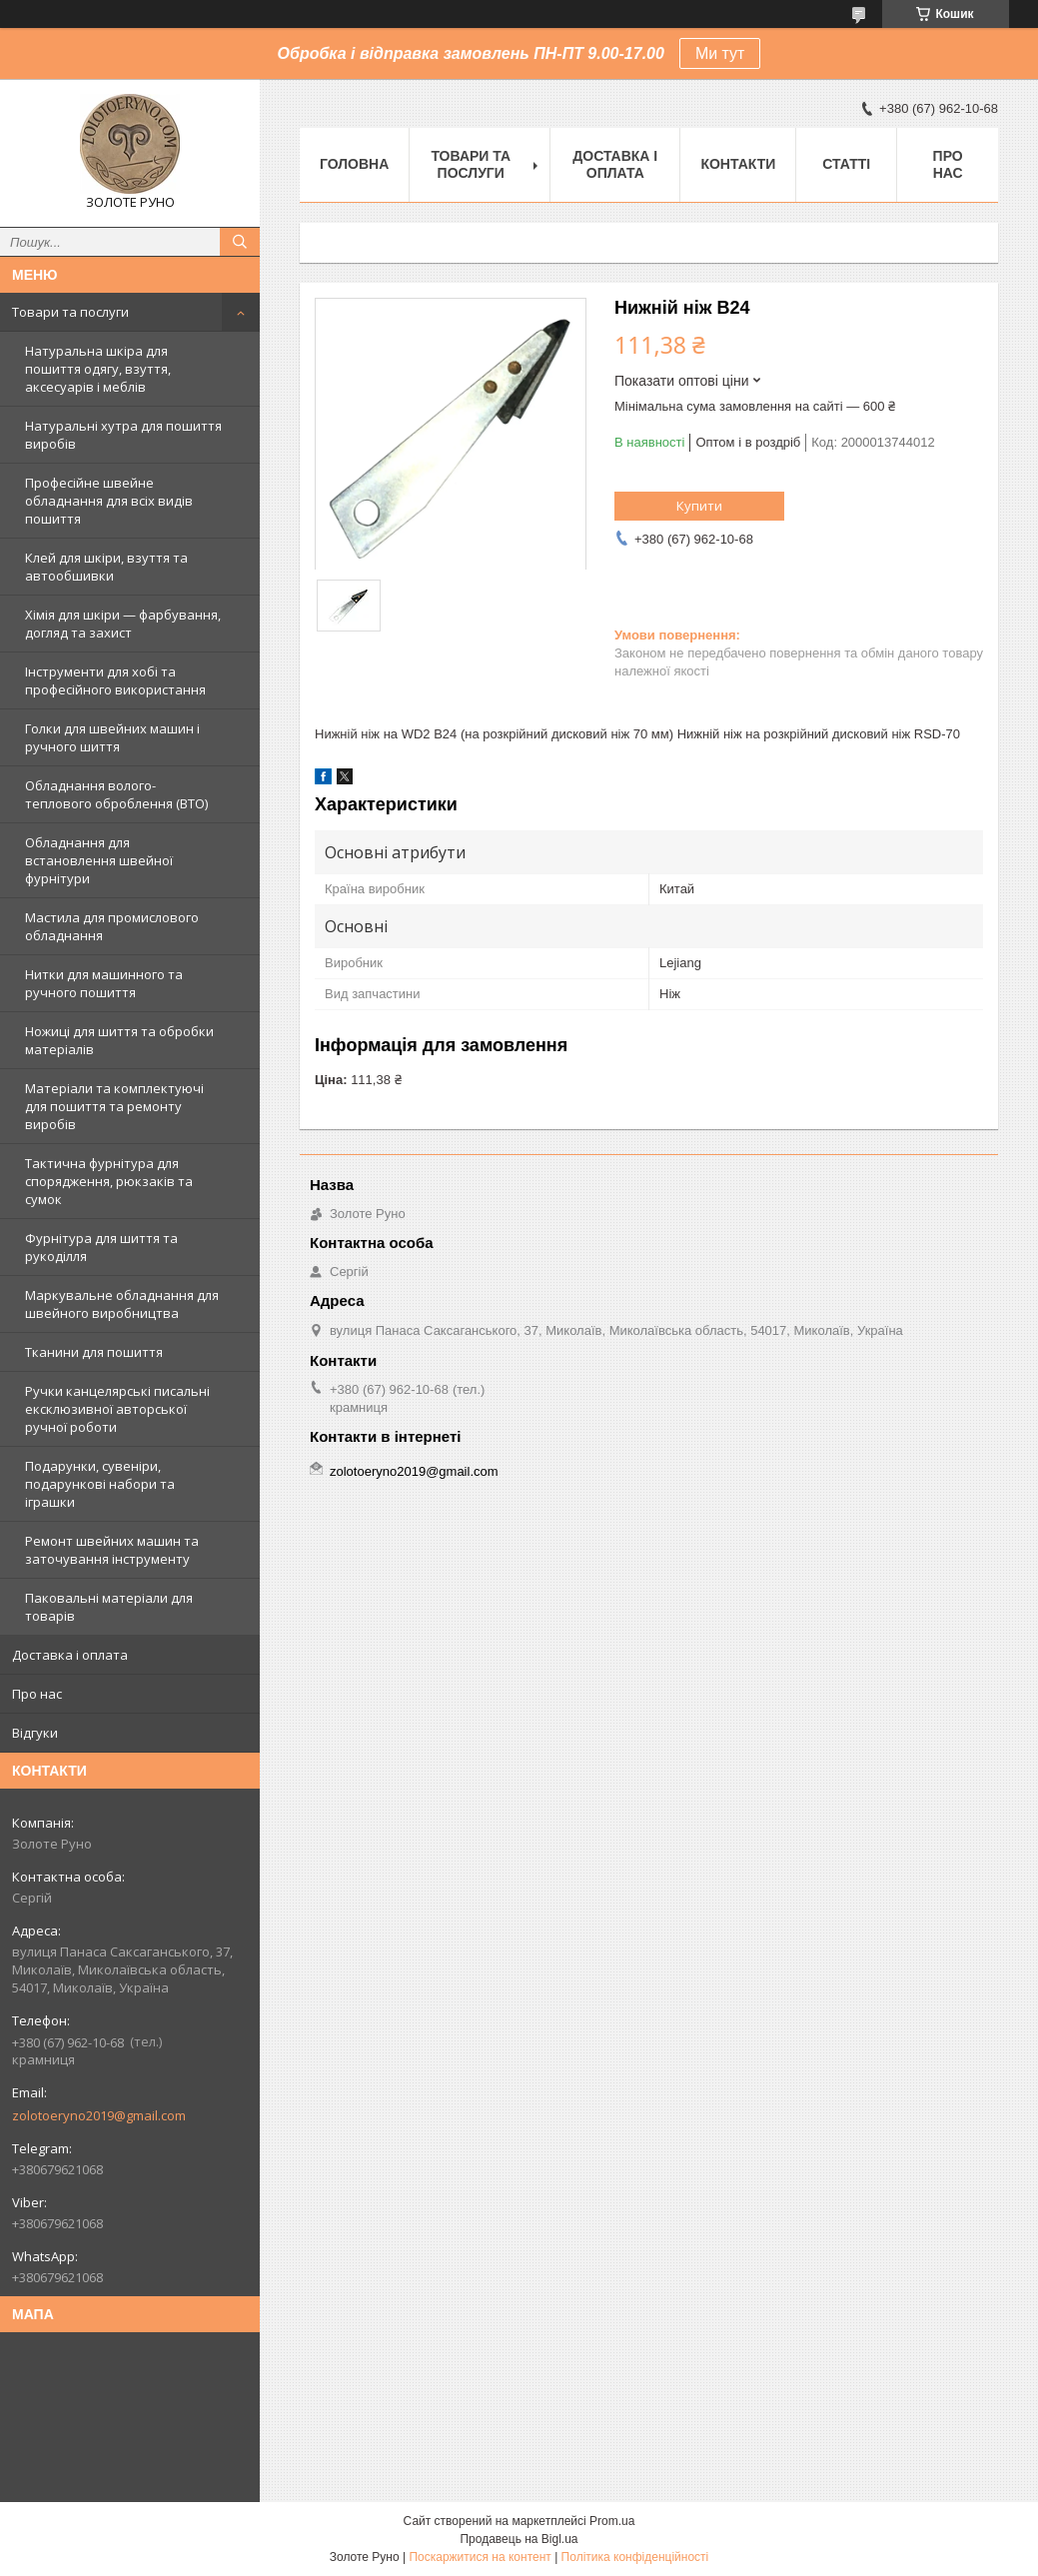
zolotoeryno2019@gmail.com (99, 2115)
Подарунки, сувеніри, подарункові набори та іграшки (100, 1484)
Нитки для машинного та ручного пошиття (104, 983)
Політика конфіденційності (635, 2557)
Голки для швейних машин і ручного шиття (112, 737)
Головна (354, 164)
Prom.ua (611, 2521)
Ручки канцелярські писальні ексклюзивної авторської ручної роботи (117, 1409)
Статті (846, 164)
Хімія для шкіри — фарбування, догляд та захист (123, 624)
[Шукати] (240, 242)
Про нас (37, 1694)
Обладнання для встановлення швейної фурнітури (99, 860)
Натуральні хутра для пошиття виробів (123, 435)
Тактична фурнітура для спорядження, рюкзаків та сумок (109, 1181)
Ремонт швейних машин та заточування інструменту (112, 1550)
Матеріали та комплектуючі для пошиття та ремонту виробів (114, 1106)
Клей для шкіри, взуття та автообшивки (106, 567)
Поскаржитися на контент (479, 2557)
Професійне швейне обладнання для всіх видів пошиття (109, 501)
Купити (699, 506)
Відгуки (35, 1733)
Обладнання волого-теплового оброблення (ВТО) (116, 794)
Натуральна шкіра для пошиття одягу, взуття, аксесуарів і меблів (98, 369)
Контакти (737, 164)
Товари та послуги (70, 312)
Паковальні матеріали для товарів (109, 1607)
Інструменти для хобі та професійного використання (115, 680)
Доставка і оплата (70, 1655)
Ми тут (720, 53)
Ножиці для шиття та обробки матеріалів (119, 1040)
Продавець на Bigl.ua (518, 2539)
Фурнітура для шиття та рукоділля (101, 1247)
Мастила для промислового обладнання (112, 926)
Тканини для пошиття (94, 1352)
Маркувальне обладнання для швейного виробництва (122, 1304)
